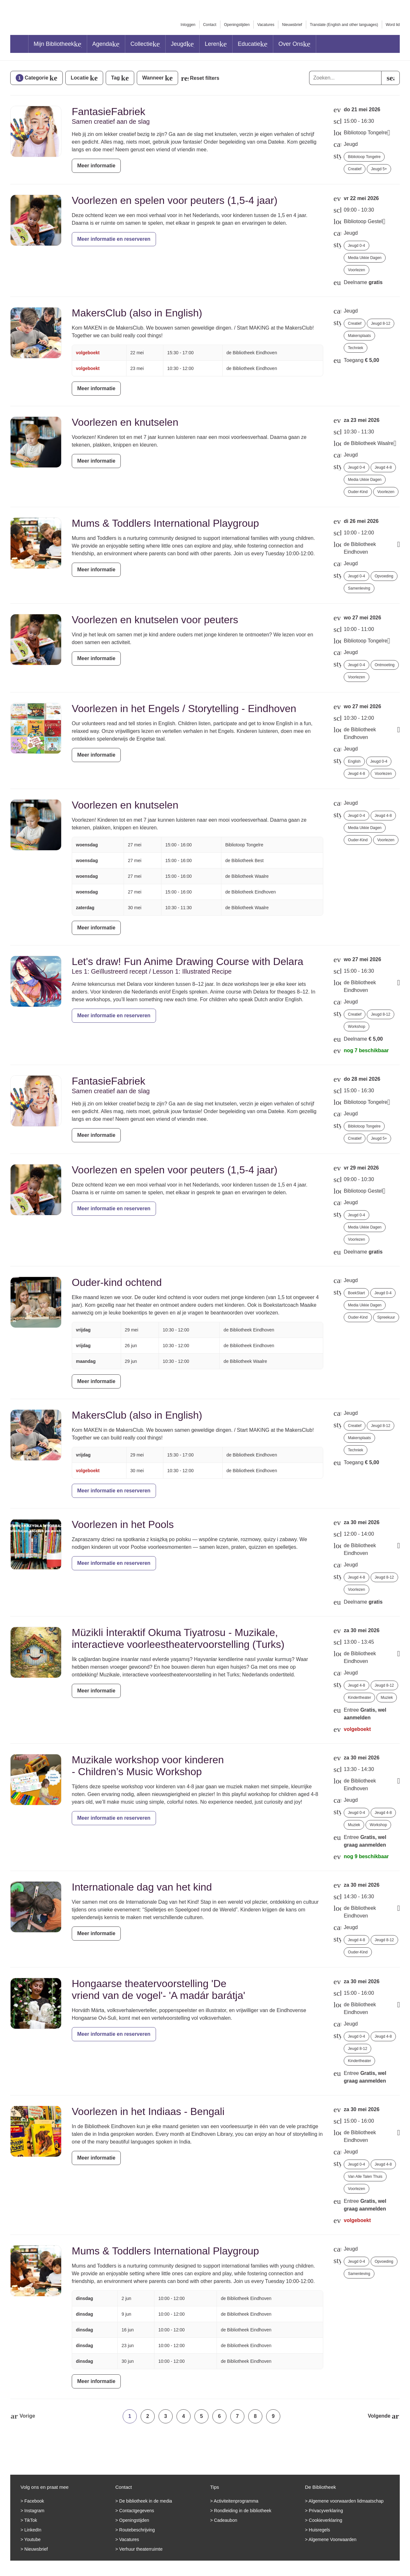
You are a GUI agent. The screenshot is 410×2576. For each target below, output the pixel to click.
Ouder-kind (357, 492)
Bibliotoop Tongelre (364, 157)
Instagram (34, 2510)
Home (19, 44)
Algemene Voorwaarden (332, 2539)
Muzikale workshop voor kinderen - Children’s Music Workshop (148, 1765)
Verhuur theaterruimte (140, 2549)
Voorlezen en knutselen (125, 422)
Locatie (80, 77)
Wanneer (153, 77)
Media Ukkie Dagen (364, 258)
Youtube (32, 2539)
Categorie (32, 78)
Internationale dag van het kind (142, 1887)
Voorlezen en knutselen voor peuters (155, 619)
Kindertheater (359, 1697)
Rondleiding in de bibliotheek (242, 2510)
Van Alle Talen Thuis (365, 2176)
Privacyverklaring (326, 2510)
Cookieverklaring (325, 2520)
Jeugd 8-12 (380, 323)
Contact (209, 24)
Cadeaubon (225, 2520)
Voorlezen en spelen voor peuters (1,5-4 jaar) (174, 200)
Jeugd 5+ (379, 169)
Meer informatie (96, 165)
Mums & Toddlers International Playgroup (165, 523)
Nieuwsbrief (292, 24)
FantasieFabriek (108, 111)
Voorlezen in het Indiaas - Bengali (148, 2111)
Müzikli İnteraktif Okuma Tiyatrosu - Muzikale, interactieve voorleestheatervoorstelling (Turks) (178, 1638)
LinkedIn (32, 2529)
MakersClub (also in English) (137, 313)
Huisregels (319, 2529)
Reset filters (204, 78)
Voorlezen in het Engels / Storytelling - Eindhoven (184, 708)
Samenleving (359, 588)
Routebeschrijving (137, 2529)
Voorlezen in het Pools (123, 1524)
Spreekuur (386, 1317)
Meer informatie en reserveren (114, 239)
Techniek (355, 348)
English (354, 761)
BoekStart (356, 1293)
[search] (390, 78)
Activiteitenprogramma (236, 2501)
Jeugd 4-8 (383, 467)
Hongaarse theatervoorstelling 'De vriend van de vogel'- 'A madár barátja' (158, 1989)
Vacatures (265, 24)
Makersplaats (359, 335)
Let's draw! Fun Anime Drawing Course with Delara (187, 961)
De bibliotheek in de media (145, 2501)
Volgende (379, 2416)
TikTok (30, 2520)
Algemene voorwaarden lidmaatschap (345, 2501)
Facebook (34, 2501)
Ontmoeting (385, 665)
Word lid (393, 24)
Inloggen (188, 24)
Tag (115, 77)
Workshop (356, 1026)
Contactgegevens (136, 2510)
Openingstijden (237, 24)
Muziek (387, 1697)
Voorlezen (356, 270)
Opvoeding (384, 576)
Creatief (354, 169)
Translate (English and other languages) (344, 24)
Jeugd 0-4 (356, 245)
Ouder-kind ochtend (117, 1282)
